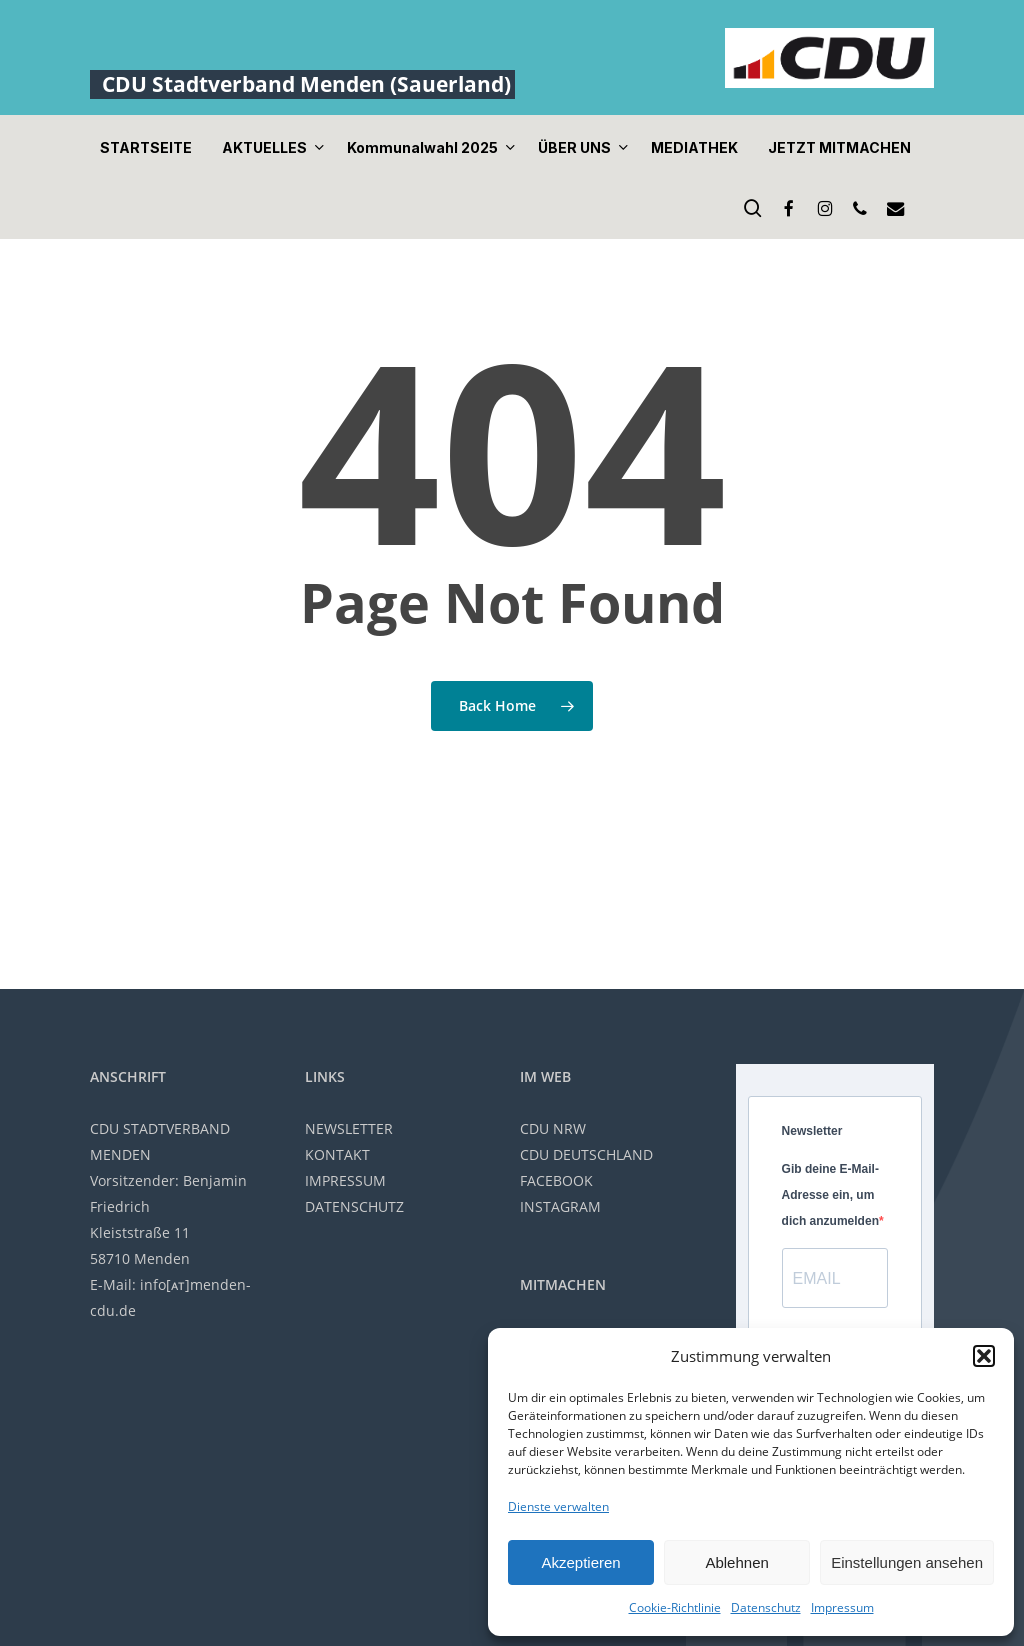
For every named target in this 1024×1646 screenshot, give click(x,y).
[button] (984, 1356)
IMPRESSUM (345, 1180)
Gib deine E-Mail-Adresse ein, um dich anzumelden (830, 1195)
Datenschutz (766, 1607)
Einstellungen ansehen (907, 1562)
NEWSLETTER (349, 1128)
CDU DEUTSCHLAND (586, 1154)
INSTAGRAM (560, 1206)
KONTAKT (337, 1154)
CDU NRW (553, 1128)
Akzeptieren (580, 1562)
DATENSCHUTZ (354, 1206)
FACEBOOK (556, 1180)
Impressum (842, 1607)
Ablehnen (736, 1562)
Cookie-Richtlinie (675, 1607)
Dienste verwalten (558, 1506)
